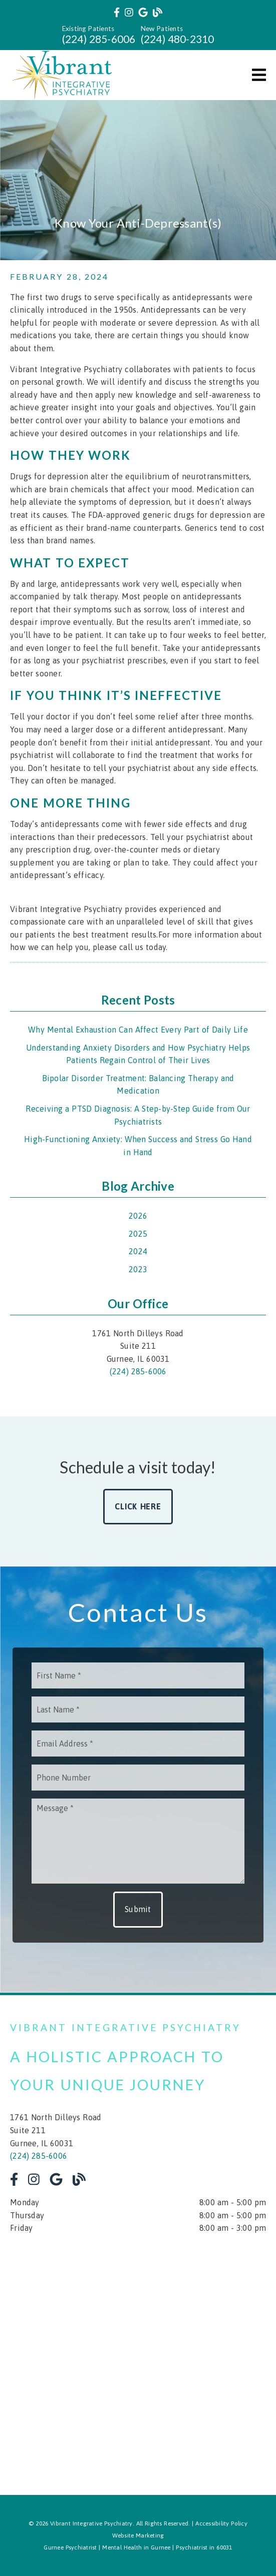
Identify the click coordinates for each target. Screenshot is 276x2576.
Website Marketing (138, 2535)
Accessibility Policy (221, 2523)
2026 (138, 1215)
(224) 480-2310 (177, 39)
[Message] (138, 1841)
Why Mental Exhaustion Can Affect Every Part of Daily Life (138, 1029)
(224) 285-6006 (99, 39)
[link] (117, 12)
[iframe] (138, 2357)
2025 (138, 1233)
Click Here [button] (138, 1506)
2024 (138, 1251)
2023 (138, 1269)
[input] (138, 1675)
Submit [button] (138, 1909)
